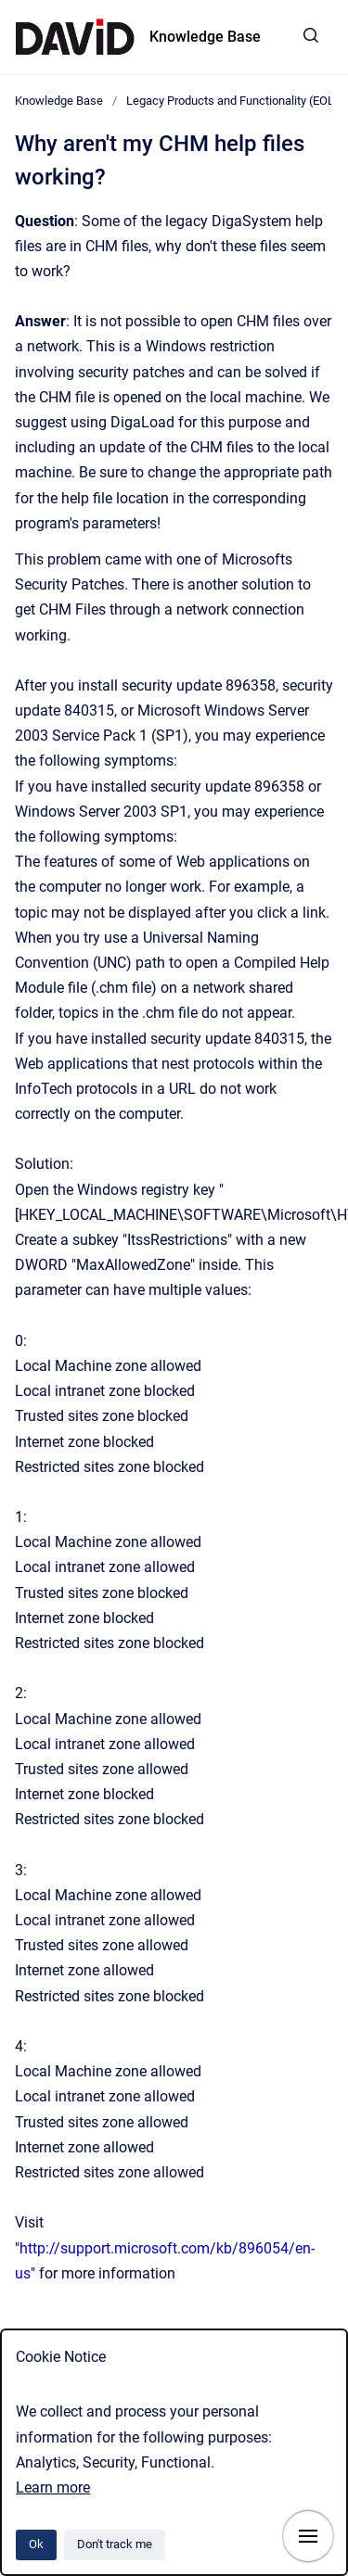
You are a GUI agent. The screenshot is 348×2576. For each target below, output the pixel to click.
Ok (36, 2544)
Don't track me (114, 2544)
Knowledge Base (205, 36)
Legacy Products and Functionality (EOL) (232, 101)
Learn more (53, 2487)
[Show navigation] (308, 2536)
